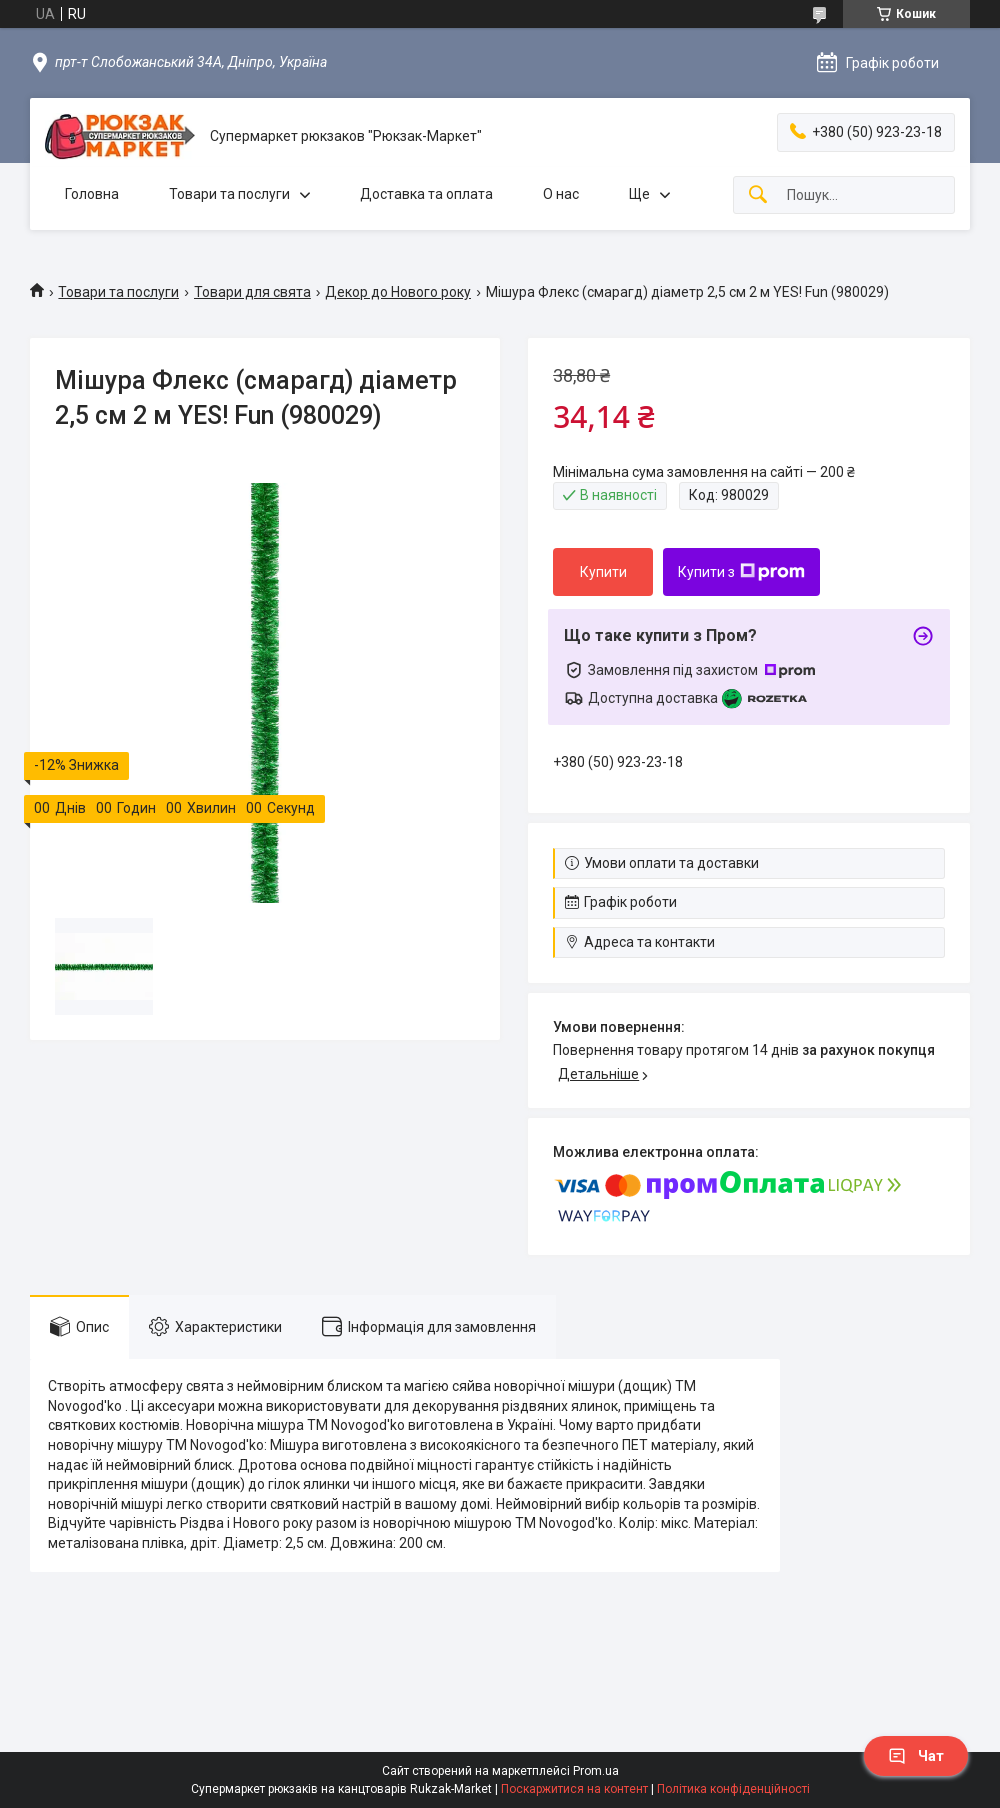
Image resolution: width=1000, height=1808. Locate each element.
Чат (916, 1756)
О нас (561, 194)
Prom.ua (596, 1771)
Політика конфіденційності (733, 1789)
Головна (92, 194)
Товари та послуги (229, 194)
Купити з (741, 572)
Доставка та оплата (426, 194)
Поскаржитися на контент (574, 1789)
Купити (603, 572)
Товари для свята (252, 292)
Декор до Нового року (398, 292)
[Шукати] (758, 195)
